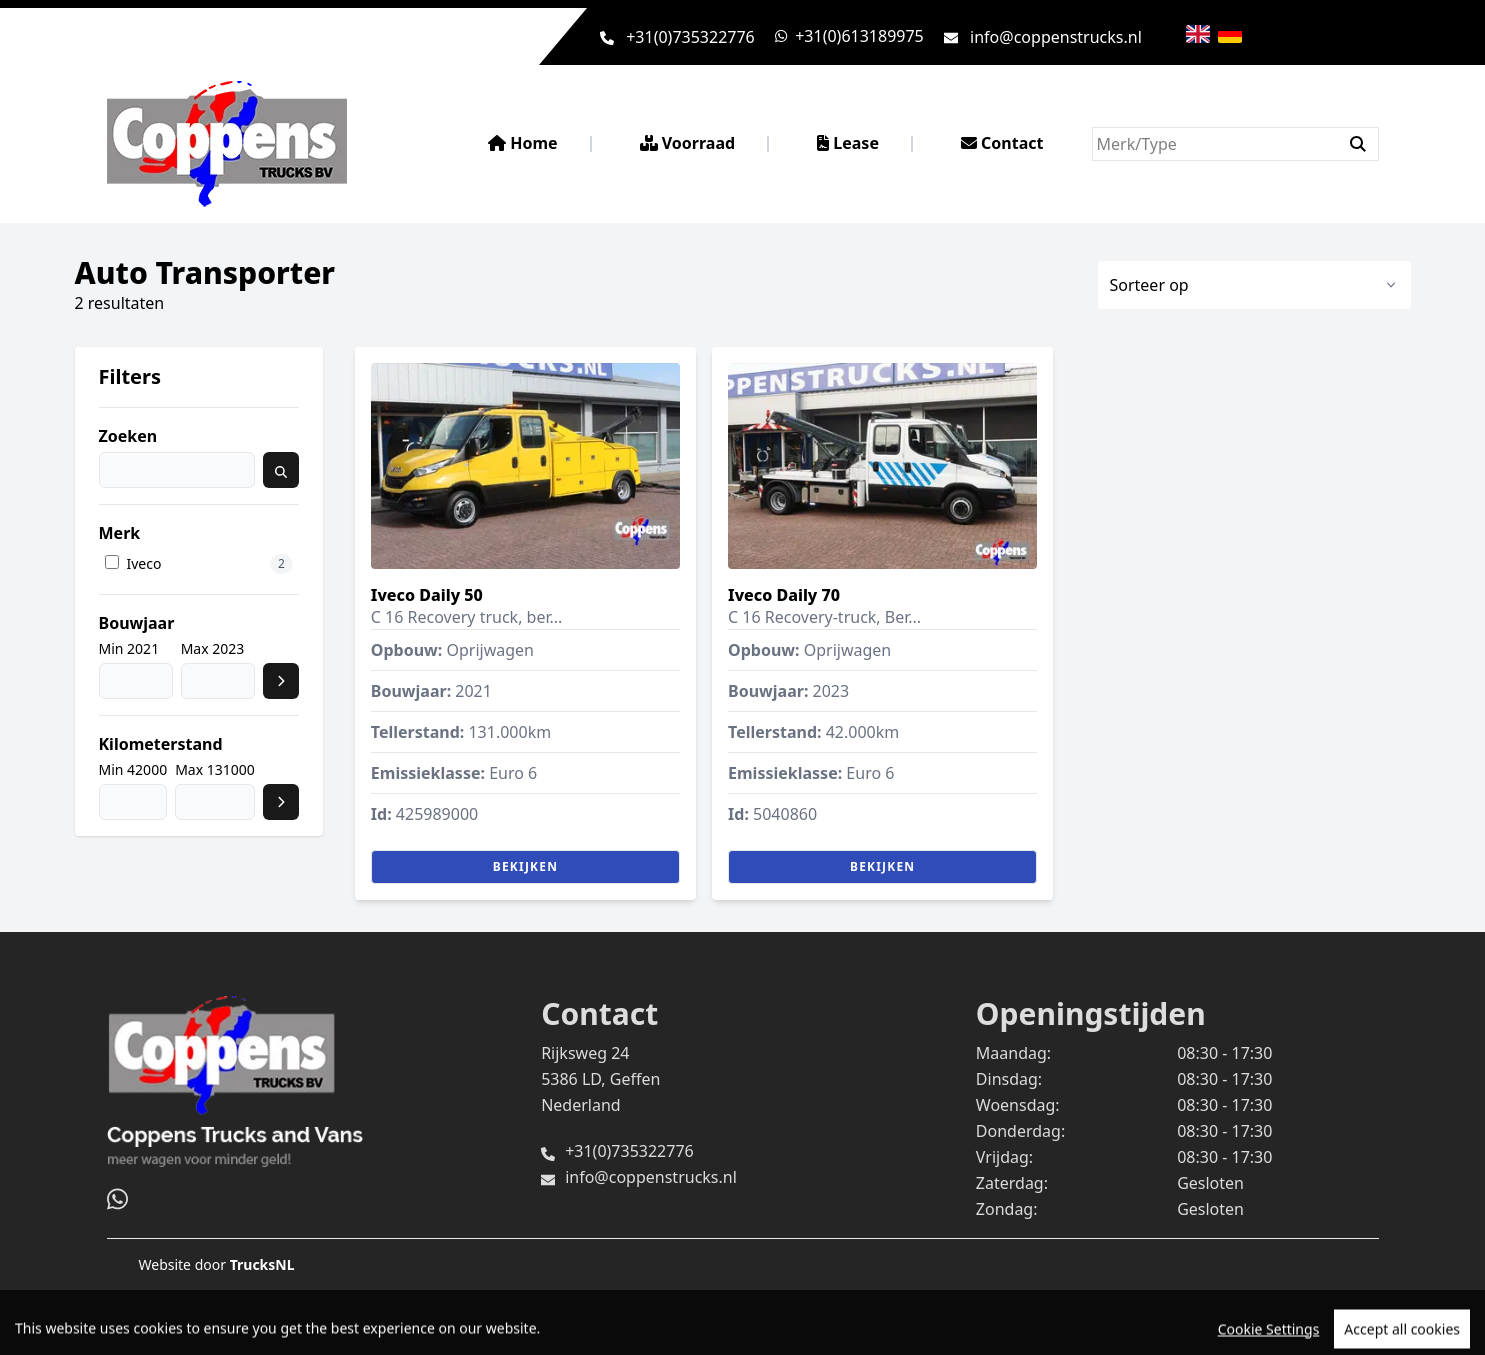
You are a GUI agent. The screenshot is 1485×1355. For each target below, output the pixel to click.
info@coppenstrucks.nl (1056, 37)
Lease (848, 143)
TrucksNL (262, 1264)
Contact (1002, 143)
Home (523, 143)
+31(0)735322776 (690, 37)
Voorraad (688, 143)
